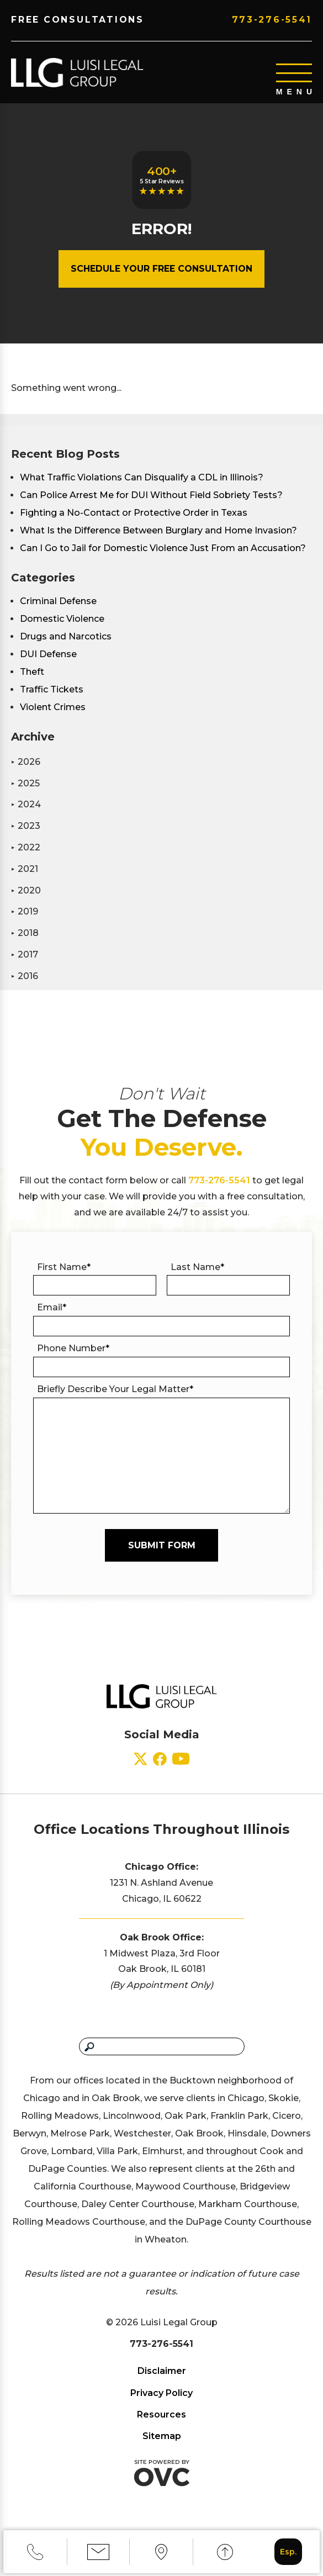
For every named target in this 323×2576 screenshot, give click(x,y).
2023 (25, 837)
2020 (26, 901)
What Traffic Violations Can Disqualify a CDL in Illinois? (141, 488)
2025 (25, 794)
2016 (24, 987)
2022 (25, 858)
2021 (24, 880)
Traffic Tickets (51, 700)
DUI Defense (48, 665)
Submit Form (161, 1556)
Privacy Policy (161, 2404)
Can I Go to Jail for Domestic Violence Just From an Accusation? (163, 559)
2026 (25, 773)
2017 (24, 965)
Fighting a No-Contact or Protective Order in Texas (133, 524)
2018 (25, 944)
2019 (24, 922)
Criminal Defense (58, 612)
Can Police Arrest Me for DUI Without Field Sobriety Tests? (151, 506)
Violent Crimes (53, 718)
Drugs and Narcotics (66, 647)
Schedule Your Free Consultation (161, 279)
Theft (32, 683)
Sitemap (161, 2447)
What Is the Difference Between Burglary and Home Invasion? (158, 541)
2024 (26, 815)
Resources (161, 2425)
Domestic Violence (62, 630)
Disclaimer (161, 2382)
